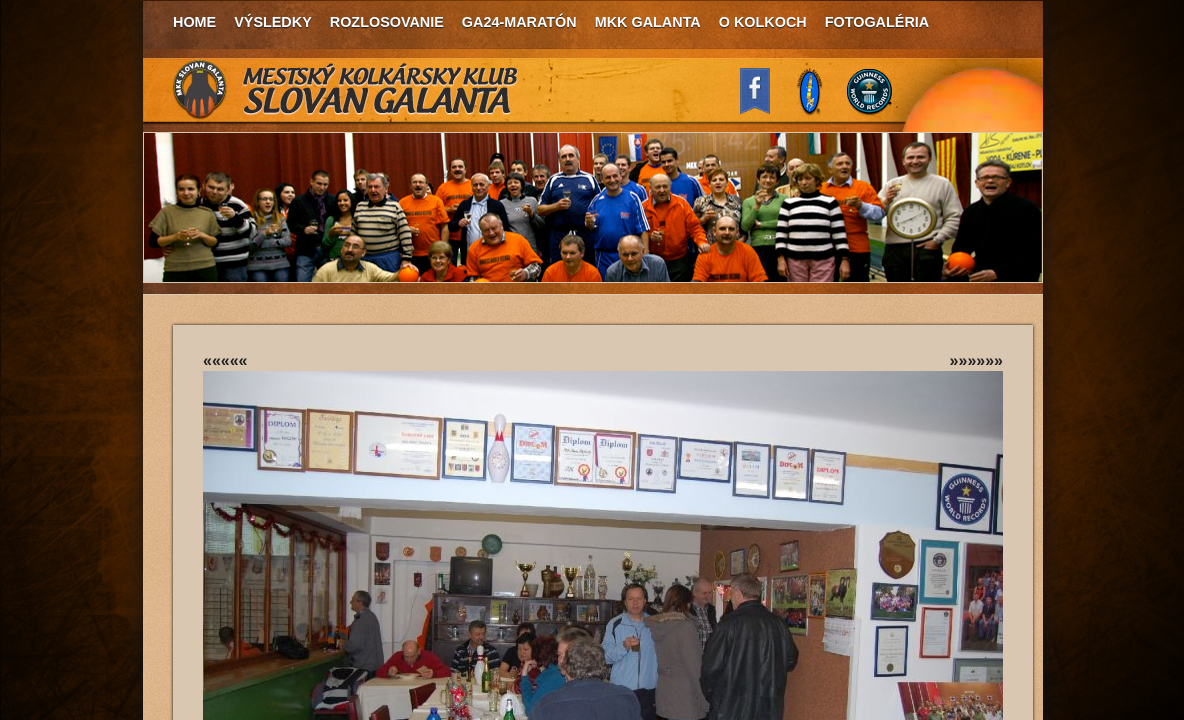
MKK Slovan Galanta (346, 90)
